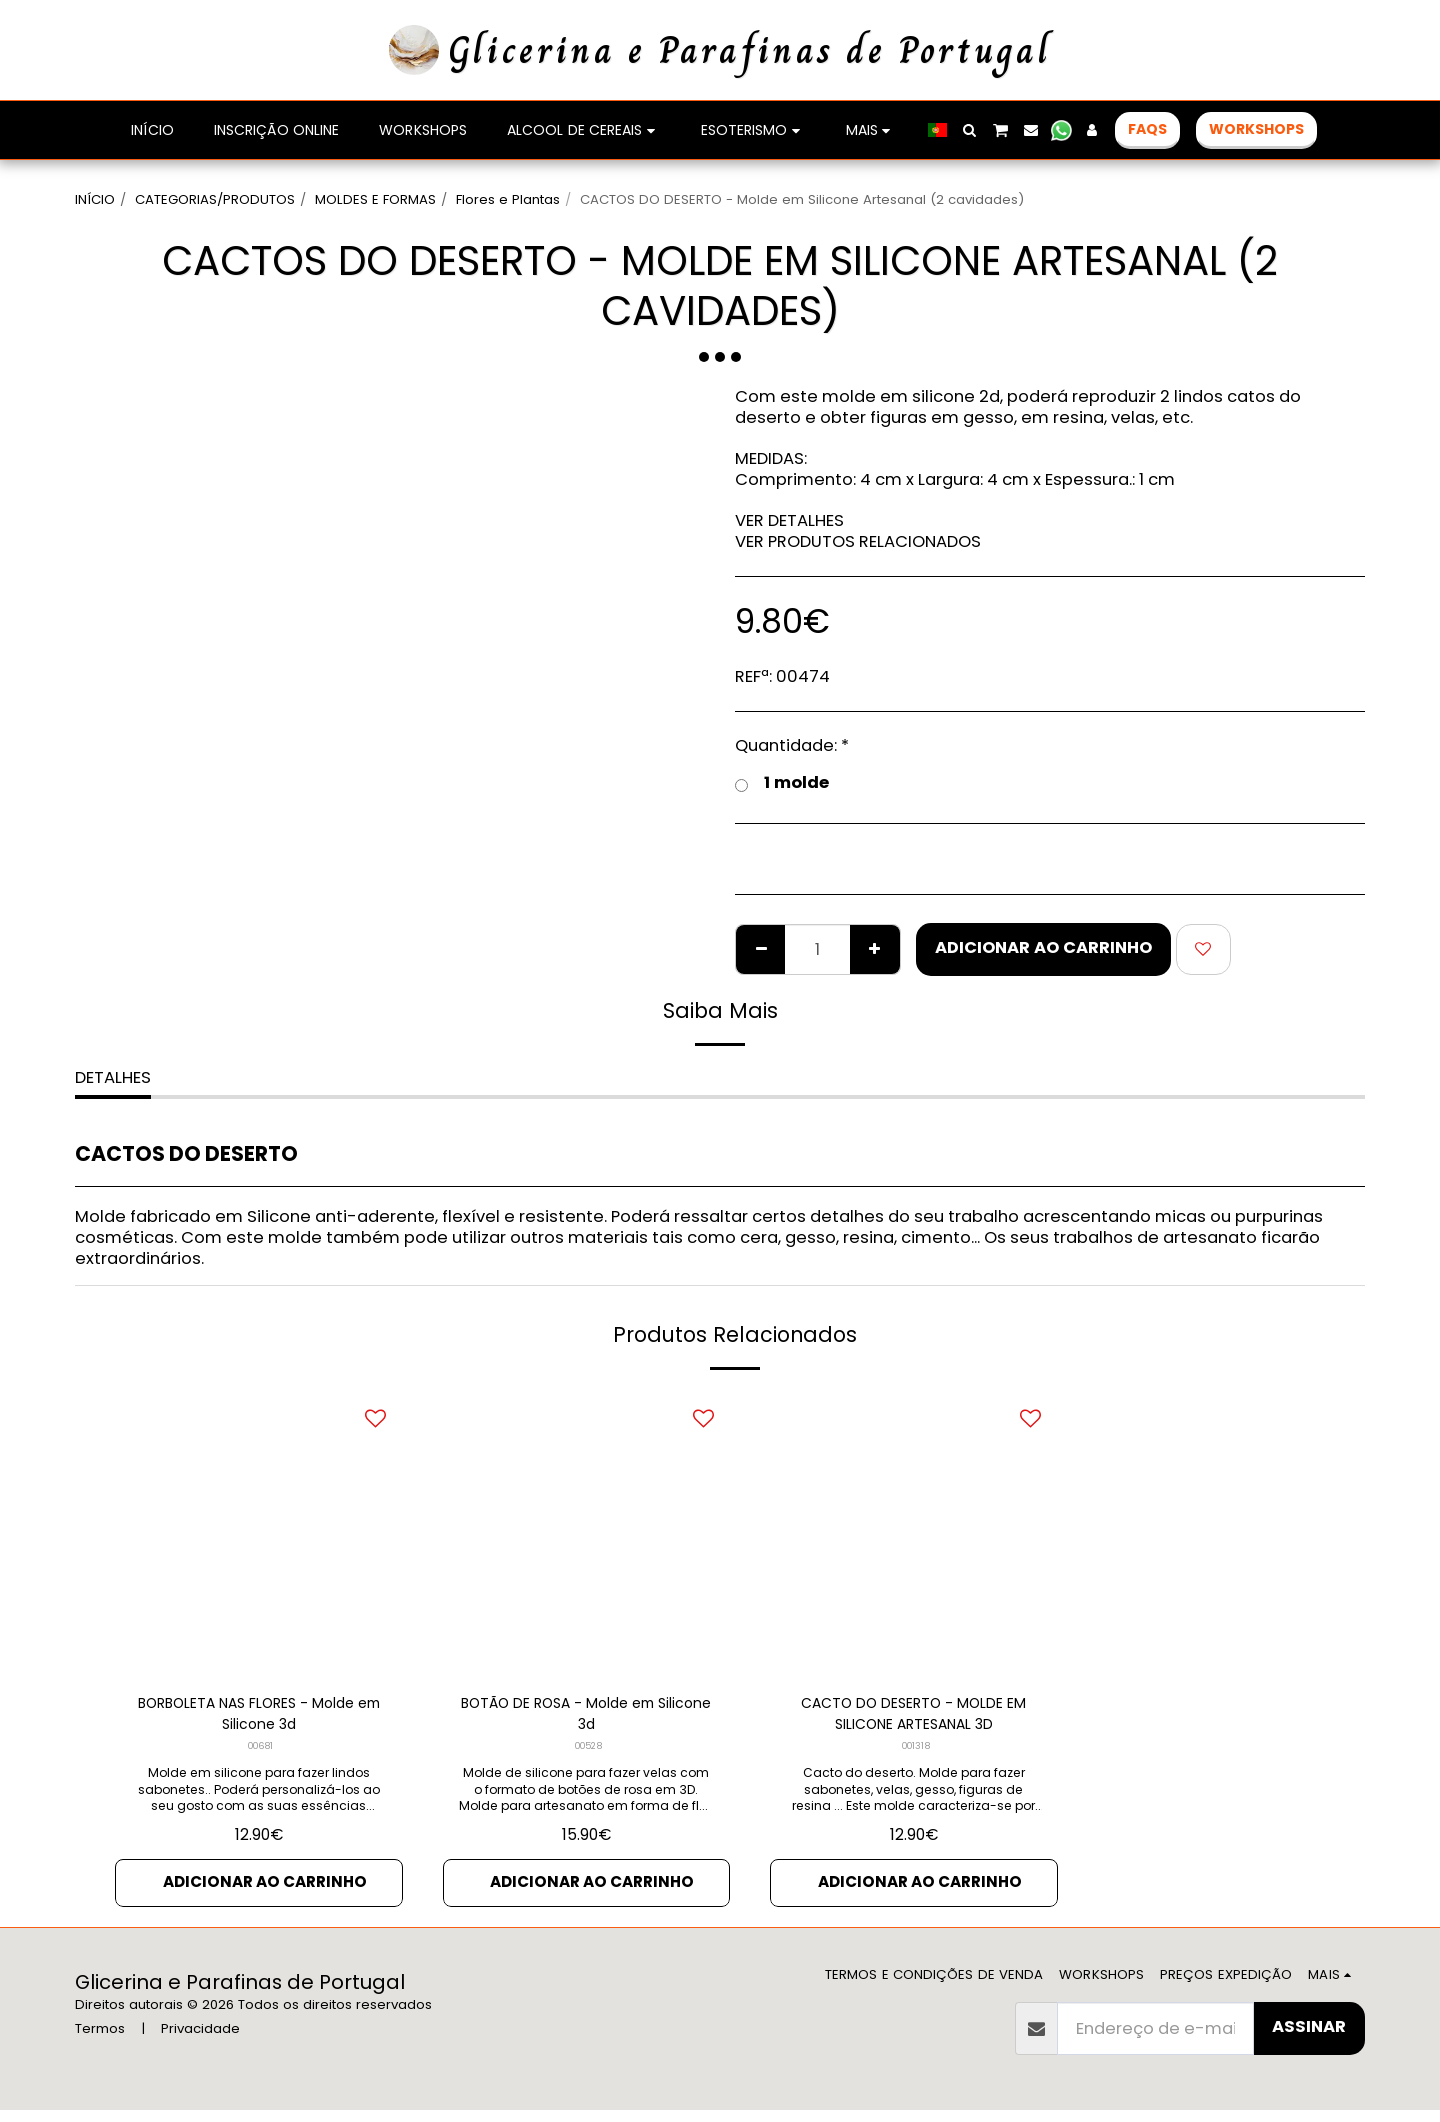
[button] (1069, 130)
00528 (588, 1753)
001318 (915, 1753)
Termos (100, 2040)
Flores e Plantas (508, 199)
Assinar (1309, 2038)
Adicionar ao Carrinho (1043, 947)
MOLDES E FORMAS (375, 199)
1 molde (782, 783)
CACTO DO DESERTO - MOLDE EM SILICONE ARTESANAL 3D (913, 1717)
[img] (259, 1534)
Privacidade (200, 2040)
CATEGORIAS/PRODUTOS (215, 199)
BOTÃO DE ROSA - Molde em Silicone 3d (586, 1717)
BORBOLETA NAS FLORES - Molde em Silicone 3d (259, 1717)
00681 (260, 1753)
